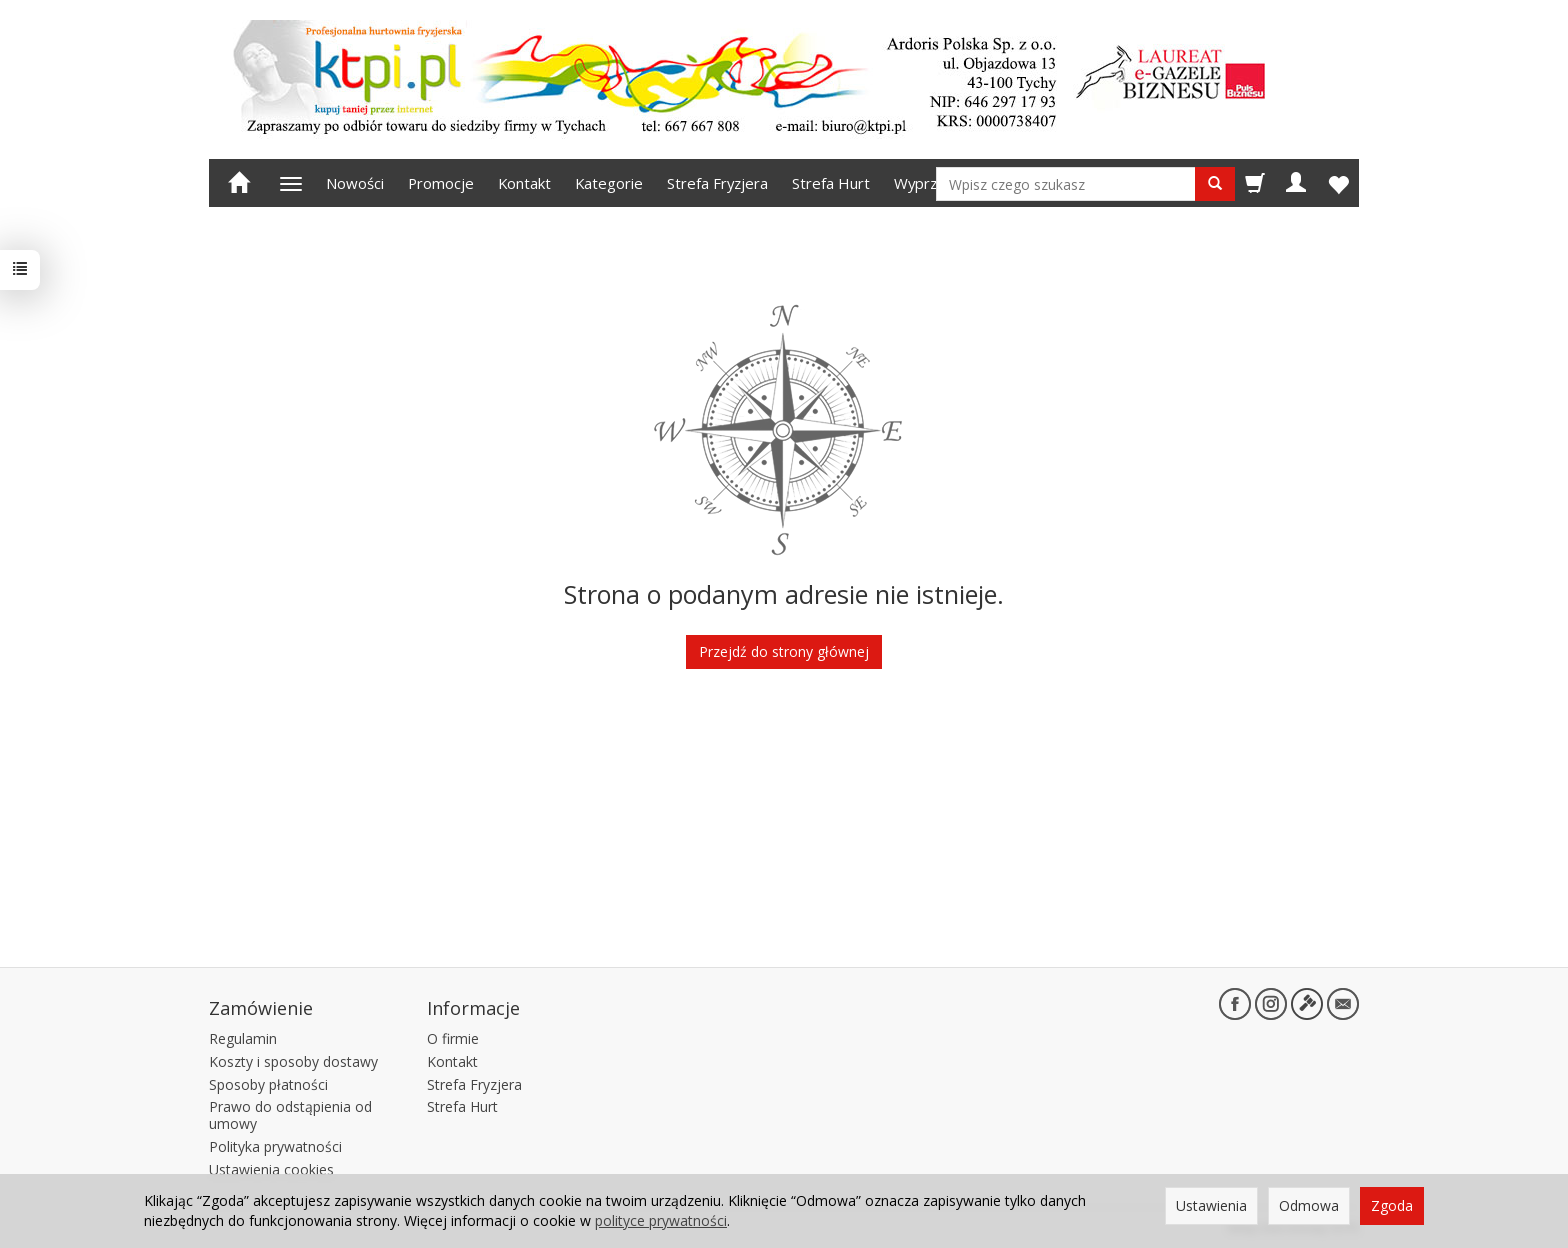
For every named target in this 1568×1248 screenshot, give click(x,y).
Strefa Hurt (831, 183)
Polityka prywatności (275, 1146)
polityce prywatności (661, 1220)
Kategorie (609, 183)
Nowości (355, 183)
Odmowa (1309, 1205)
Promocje (441, 183)
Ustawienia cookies (271, 1169)
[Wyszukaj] (1215, 184)
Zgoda (1392, 1205)
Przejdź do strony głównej (784, 651)
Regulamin (243, 1038)
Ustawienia (1211, 1205)
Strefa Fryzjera (717, 183)
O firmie (453, 1038)
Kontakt (524, 183)
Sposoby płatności (268, 1084)
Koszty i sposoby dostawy (293, 1061)
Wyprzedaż (932, 183)
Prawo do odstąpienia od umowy (290, 1115)
